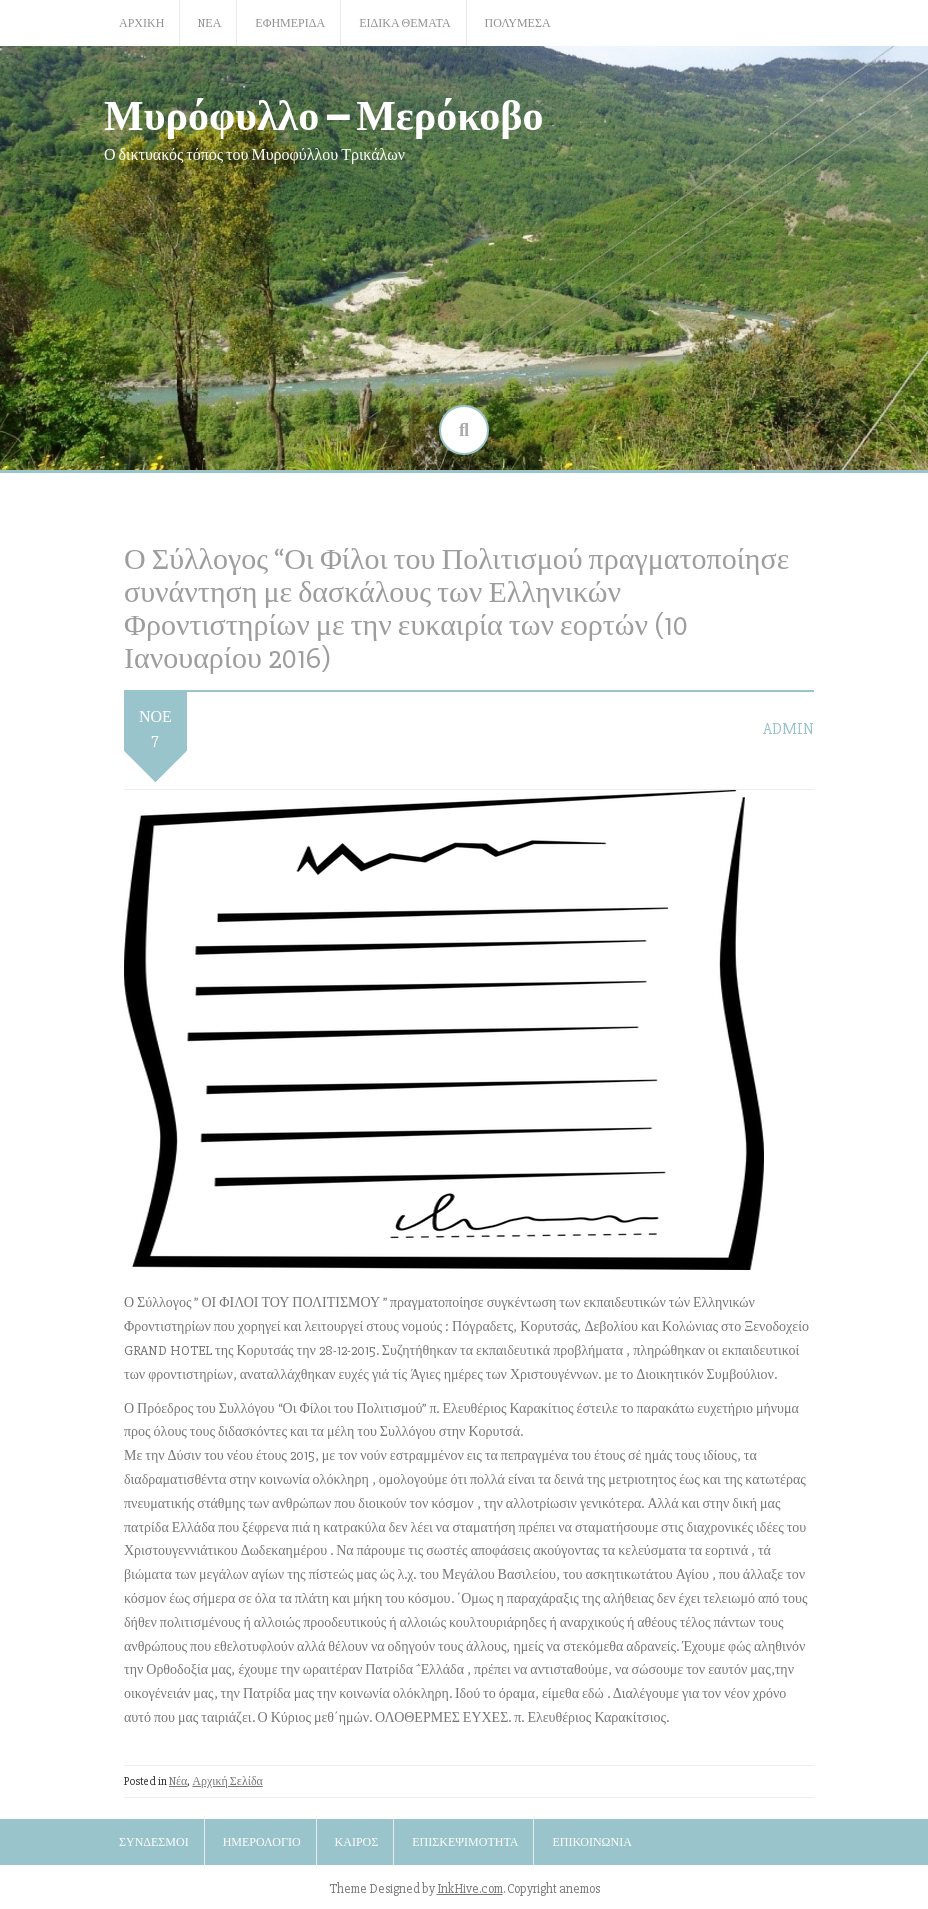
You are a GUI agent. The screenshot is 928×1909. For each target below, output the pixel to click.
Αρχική (141, 23)
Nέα (209, 23)
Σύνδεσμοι (154, 1842)
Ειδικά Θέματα (404, 23)
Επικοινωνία (591, 1842)
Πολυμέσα (518, 23)
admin (788, 729)
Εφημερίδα (290, 23)
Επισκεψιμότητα (465, 1842)
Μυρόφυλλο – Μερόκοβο (324, 113)
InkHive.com (470, 1889)
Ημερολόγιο (262, 1842)
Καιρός (357, 1842)
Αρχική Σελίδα (227, 1781)
